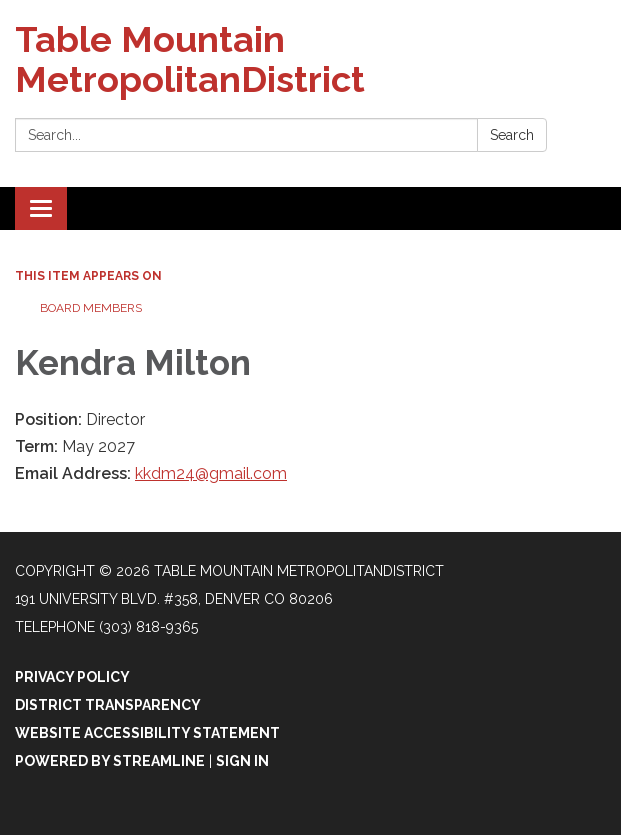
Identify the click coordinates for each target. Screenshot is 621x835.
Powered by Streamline (110, 761)
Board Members (91, 308)
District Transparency (108, 705)
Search (512, 135)
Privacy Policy (72, 677)
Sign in (242, 761)
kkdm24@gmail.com (211, 473)
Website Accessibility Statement (147, 733)
